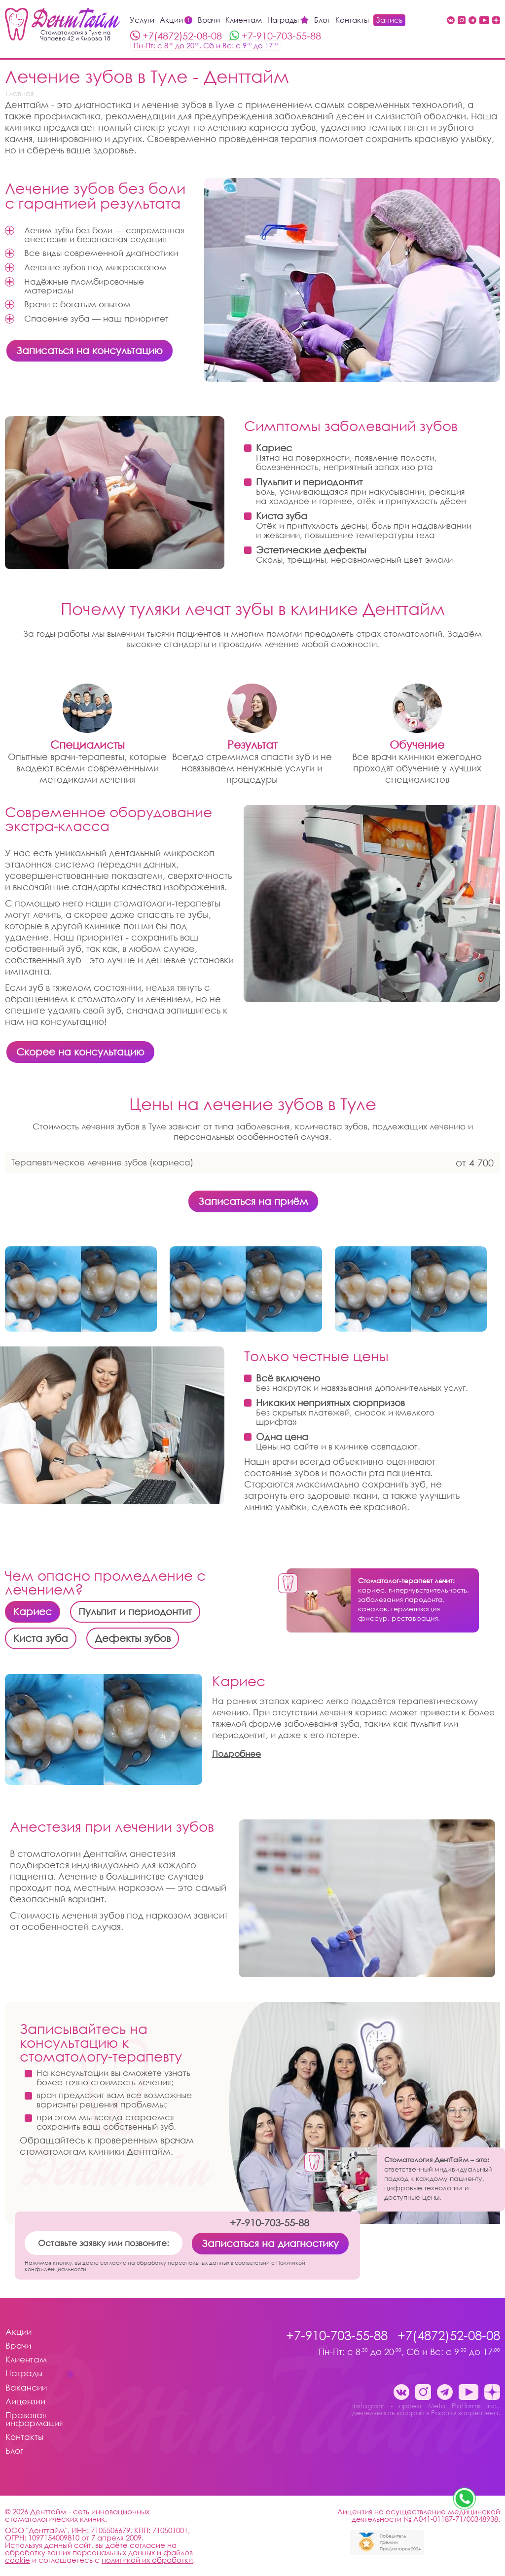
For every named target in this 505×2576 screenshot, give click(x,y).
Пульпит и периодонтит (135, 1611)
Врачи (209, 19)
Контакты (352, 19)
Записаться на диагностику (270, 2243)
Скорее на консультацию (80, 1051)
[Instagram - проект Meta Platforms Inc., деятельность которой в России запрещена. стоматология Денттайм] (462, 21)
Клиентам (243, 19)
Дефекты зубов (133, 1638)
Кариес (32, 1611)
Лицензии (25, 2401)
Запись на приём (389, 20)
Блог (322, 19)
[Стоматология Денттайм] (62, 24)
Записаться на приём (253, 1201)
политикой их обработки (147, 2559)
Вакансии (26, 2388)
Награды (288, 19)
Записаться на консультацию (89, 350)
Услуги (142, 19)
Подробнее (236, 1753)
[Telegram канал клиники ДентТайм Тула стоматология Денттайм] (472, 21)
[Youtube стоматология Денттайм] (484, 21)
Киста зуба (40, 1638)
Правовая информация (34, 2419)
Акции (176, 19)
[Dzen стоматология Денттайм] (496, 21)
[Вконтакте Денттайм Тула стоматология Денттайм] (451, 21)
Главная (19, 93)
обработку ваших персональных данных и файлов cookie (99, 2556)
